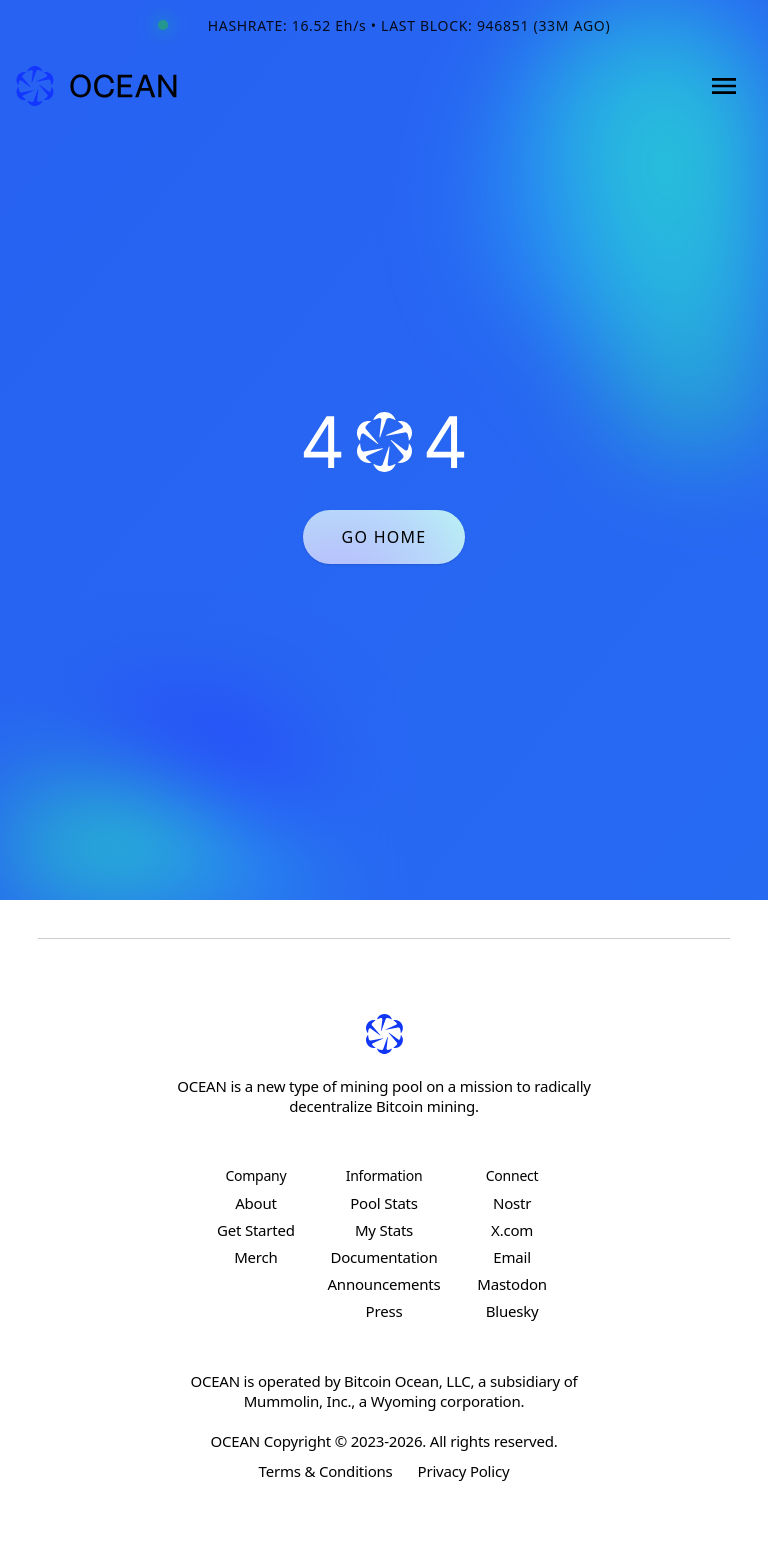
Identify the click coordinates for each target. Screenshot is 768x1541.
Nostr (512, 1203)
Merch (255, 1257)
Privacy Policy (464, 1471)
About (256, 1203)
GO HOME (383, 537)
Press (384, 1311)
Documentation (383, 1257)
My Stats (384, 1230)
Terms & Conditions (326, 1471)
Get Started (256, 1230)
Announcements (383, 1284)
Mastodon (512, 1284)
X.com (512, 1230)
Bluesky (512, 1311)
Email (512, 1257)
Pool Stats (384, 1203)
